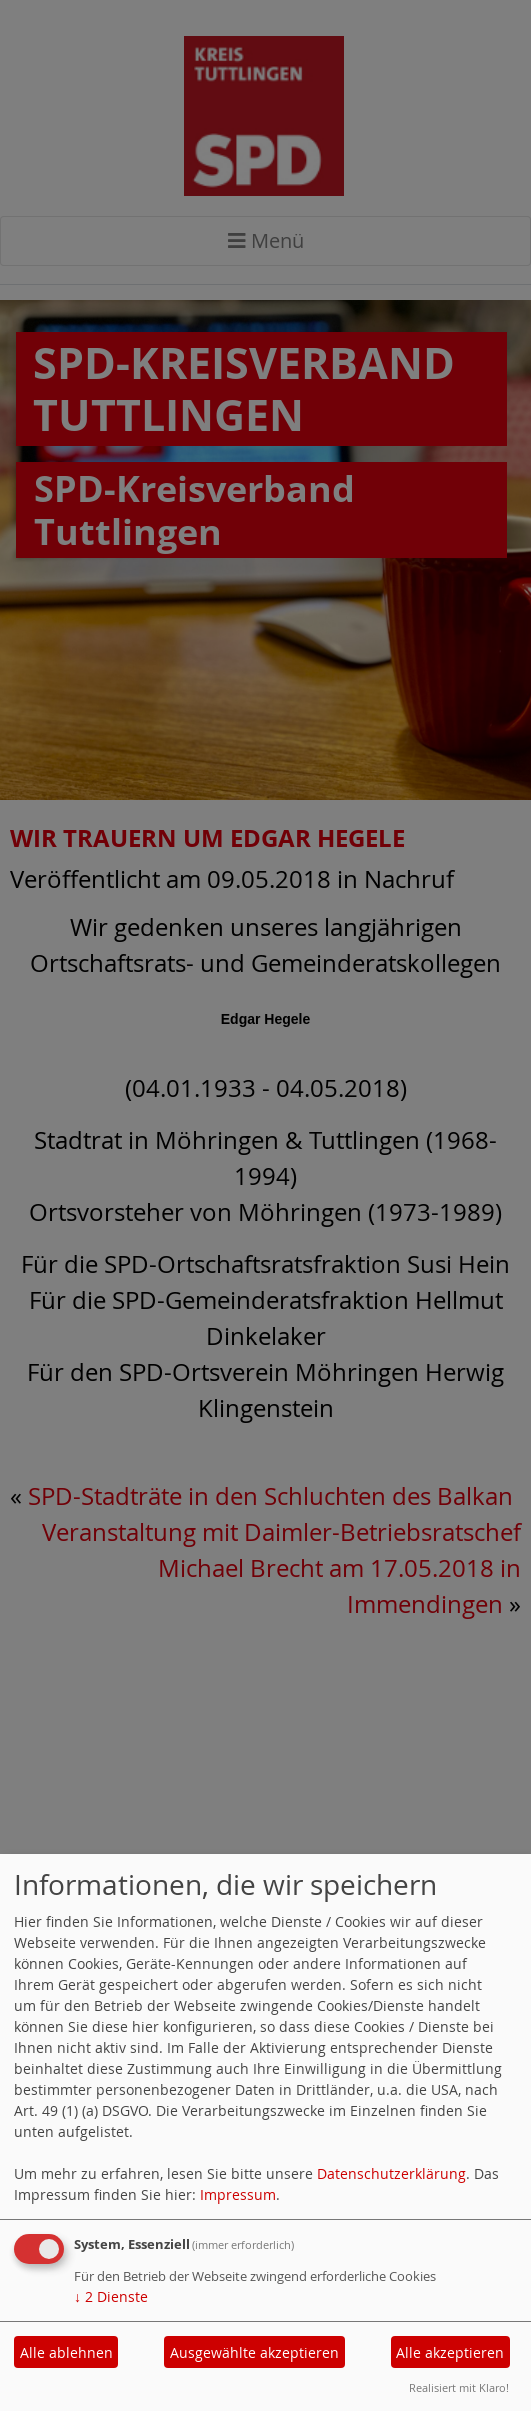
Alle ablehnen (66, 2352)
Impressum (238, 2194)
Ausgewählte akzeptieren (254, 2352)
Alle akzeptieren (450, 2352)
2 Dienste (111, 2296)
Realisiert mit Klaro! (459, 2387)
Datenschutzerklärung (391, 2173)
